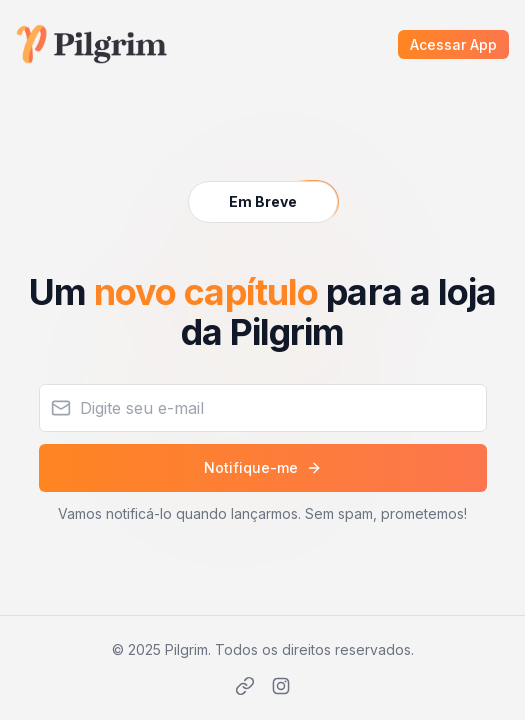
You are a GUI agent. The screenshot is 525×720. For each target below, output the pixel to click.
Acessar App (453, 44)
